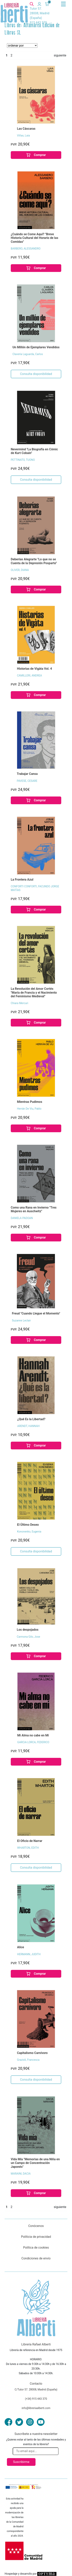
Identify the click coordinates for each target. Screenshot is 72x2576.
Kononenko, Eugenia (29, 1531)
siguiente (60, 55)
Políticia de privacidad (36, 2237)
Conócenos (36, 2226)
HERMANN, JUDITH (29, 1954)
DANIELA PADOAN (22, 1218)
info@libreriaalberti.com (36, 2408)
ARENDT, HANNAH (28, 1426)
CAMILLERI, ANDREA (29, 675)
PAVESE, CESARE (27, 780)
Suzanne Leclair (21, 1320)
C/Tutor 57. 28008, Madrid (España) (36, 2389)
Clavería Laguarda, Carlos (27, 354)
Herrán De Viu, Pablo (29, 1108)
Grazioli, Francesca (28, 2059)
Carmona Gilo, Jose (28, 1636)
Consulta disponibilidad (36, 374)
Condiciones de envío (36, 2258)
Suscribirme (21, 2462)
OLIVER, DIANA (20, 570)
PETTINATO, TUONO (23, 459)
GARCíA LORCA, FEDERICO (33, 1742)
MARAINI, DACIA (21, 2173)
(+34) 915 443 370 (36, 2398)
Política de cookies (36, 2247)
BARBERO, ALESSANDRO (26, 248)
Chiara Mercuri (19, 1003)
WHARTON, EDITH (28, 1847)
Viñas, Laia (23, 135)
